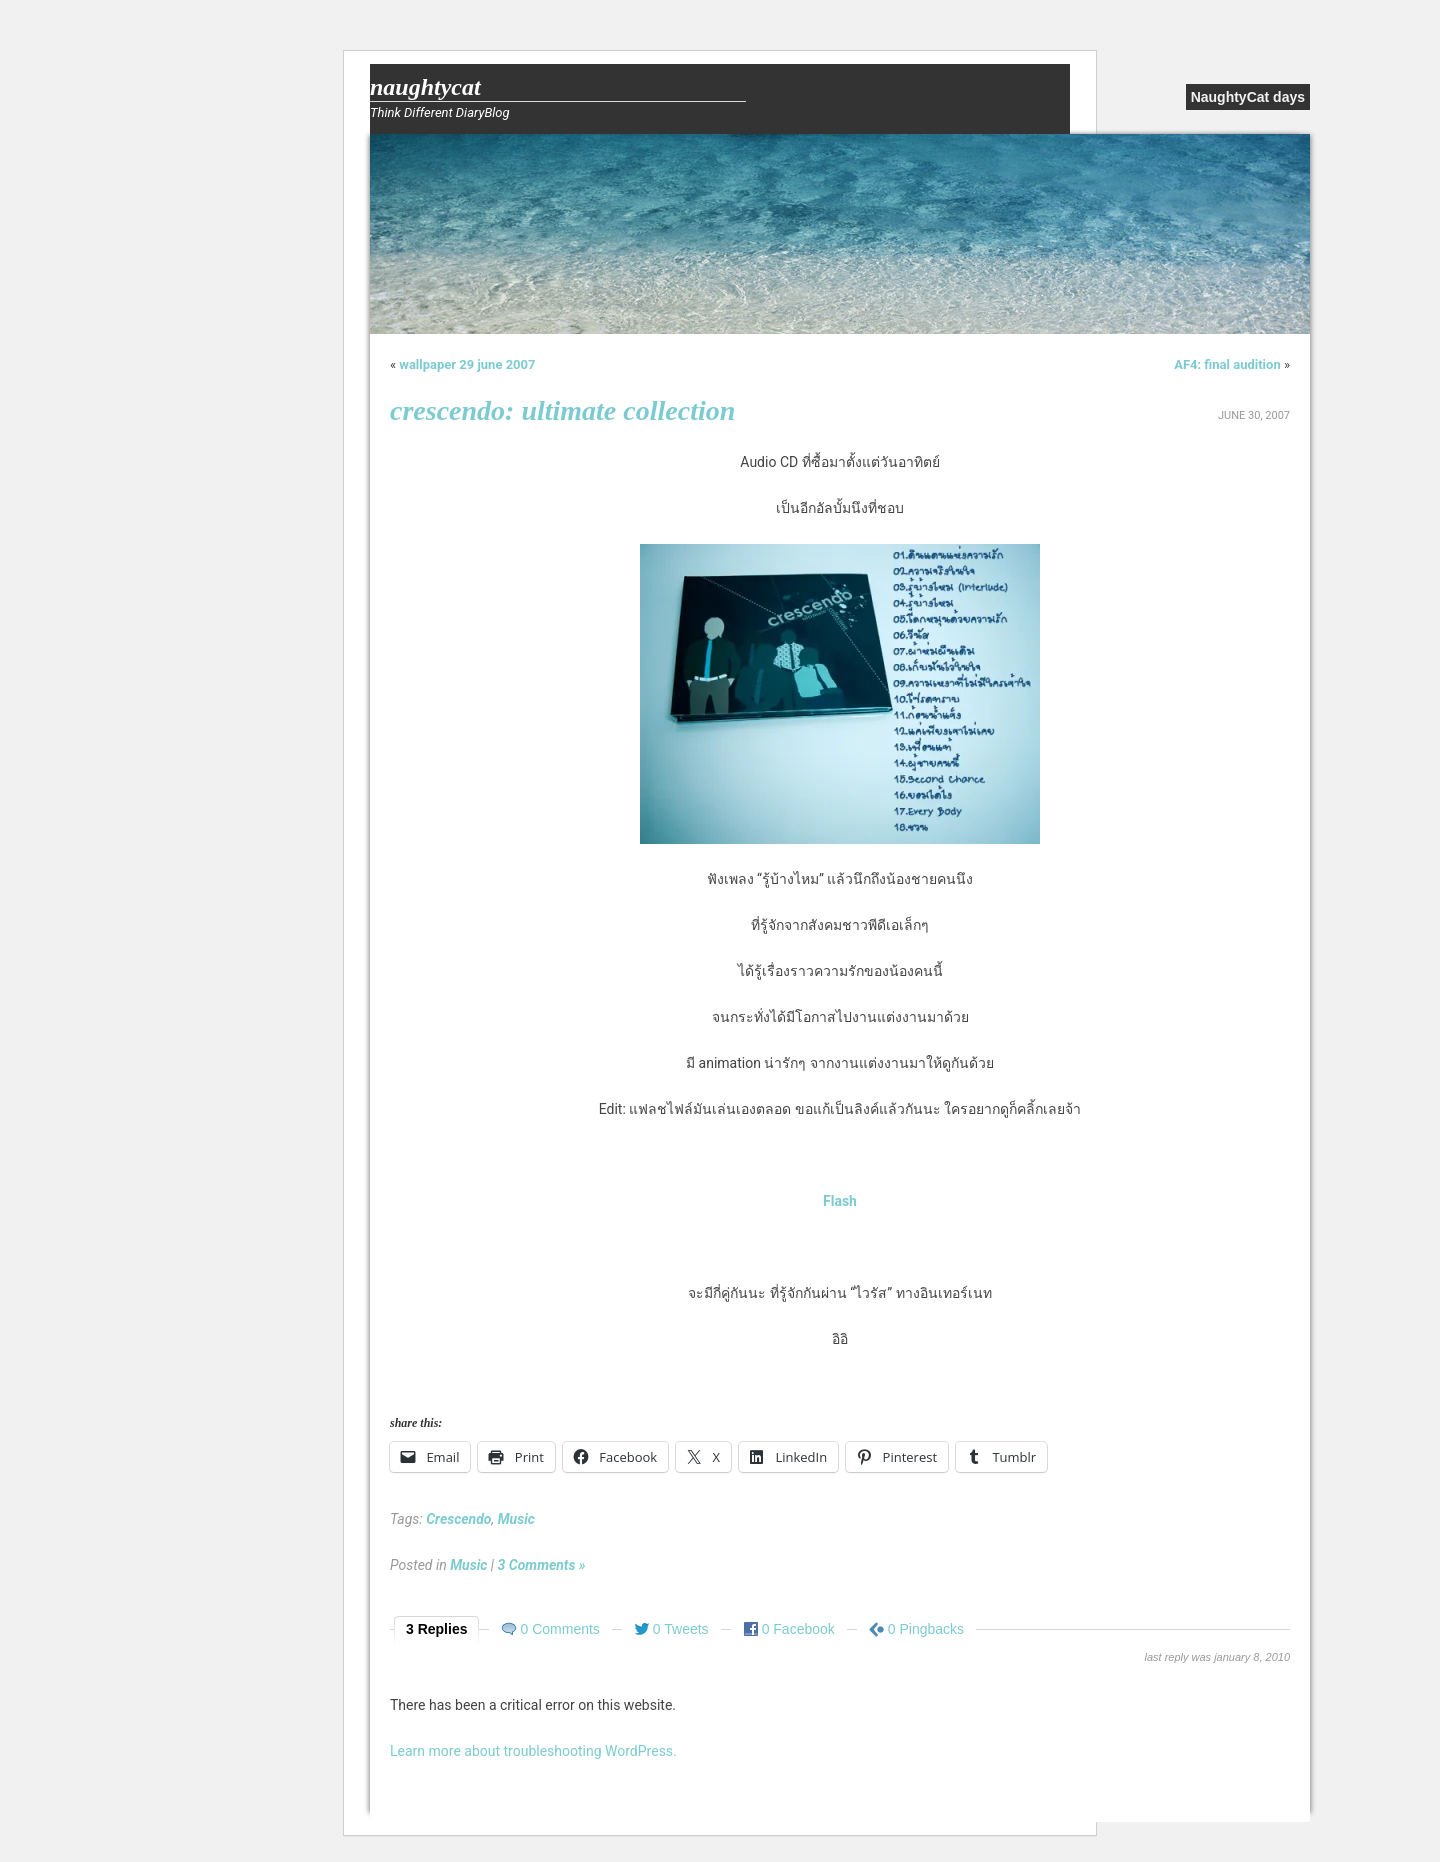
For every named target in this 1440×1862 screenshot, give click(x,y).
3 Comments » (542, 1565)
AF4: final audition (1227, 364)
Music (516, 1519)
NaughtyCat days (1248, 97)
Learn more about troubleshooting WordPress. (533, 1751)
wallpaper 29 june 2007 (467, 364)
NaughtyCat (425, 87)
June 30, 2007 (1254, 415)
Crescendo (458, 1519)
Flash (840, 1201)
